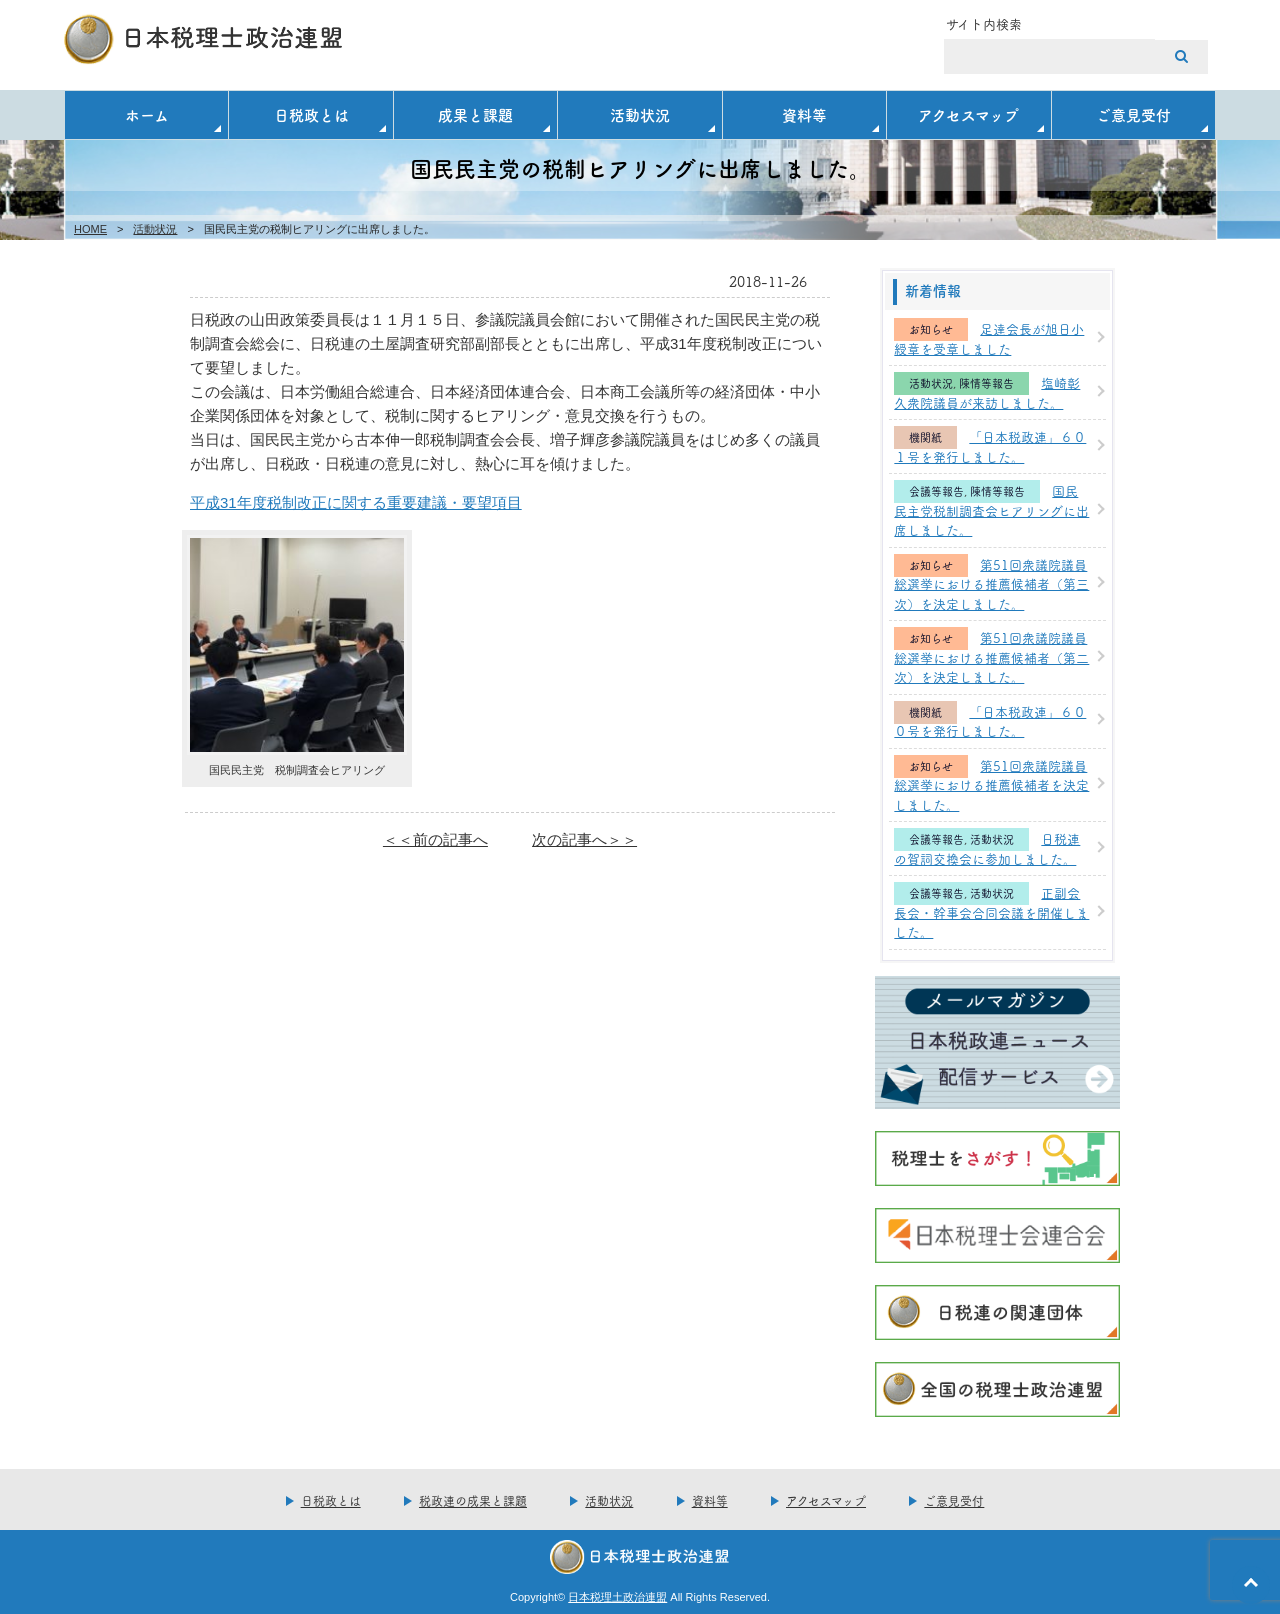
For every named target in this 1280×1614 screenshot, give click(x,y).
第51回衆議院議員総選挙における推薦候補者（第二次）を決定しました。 (991, 656)
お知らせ (931, 329)
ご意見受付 (1133, 114)
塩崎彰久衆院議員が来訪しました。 (987, 392)
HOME (90, 229)
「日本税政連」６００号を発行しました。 (990, 721)
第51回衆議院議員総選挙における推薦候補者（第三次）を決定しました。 (991, 583)
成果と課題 (475, 114)
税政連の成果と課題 (473, 1500)
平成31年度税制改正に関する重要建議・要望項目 (356, 502)
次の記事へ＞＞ (584, 839)
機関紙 (925, 437)
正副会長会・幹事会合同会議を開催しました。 (991, 911)
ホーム (147, 114)
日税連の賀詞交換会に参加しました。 (987, 848)
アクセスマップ (968, 114)
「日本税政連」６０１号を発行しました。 (990, 446)
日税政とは (311, 114)
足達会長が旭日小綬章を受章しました (989, 338)
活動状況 (640, 114)
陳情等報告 (986, 383)
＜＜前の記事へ (435, 839)
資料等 (804, 114)
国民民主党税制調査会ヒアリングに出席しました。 (991, 509)
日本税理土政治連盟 (617, 1597)
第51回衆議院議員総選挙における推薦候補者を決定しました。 (991, 784)
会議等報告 (936, 491)
